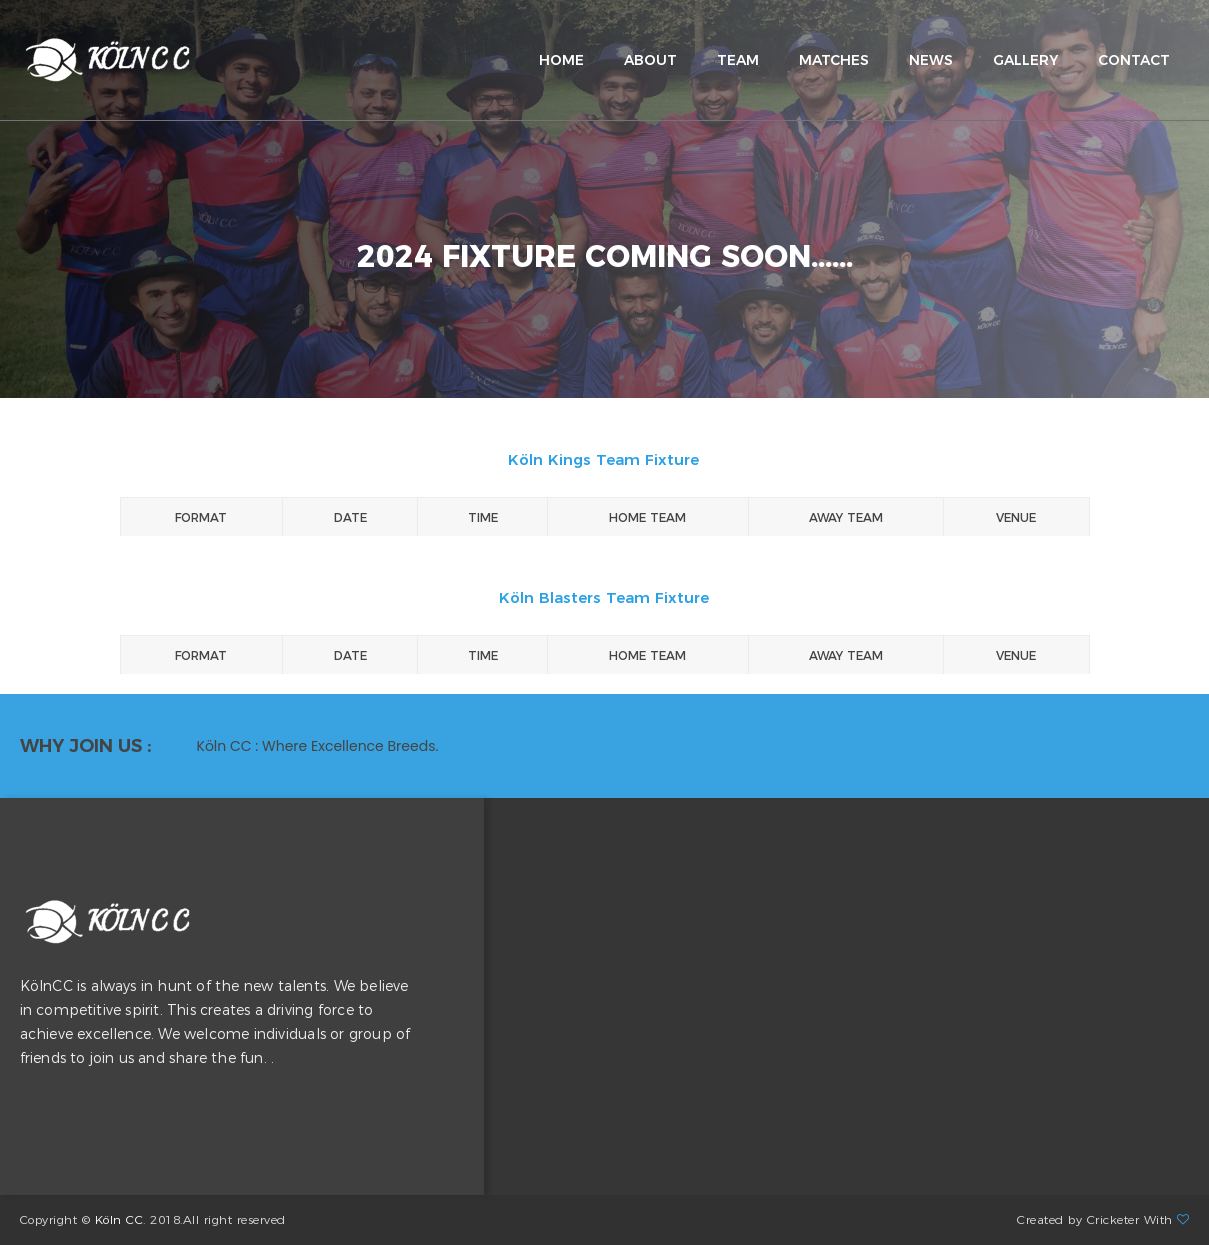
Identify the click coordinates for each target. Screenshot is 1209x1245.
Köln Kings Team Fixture (603, 459)
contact (1134, 60)
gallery (1025, 60)
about (650, 60)
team (738, 60)
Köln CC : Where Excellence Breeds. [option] (318, 746)
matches (834, 60)
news (931, 60)
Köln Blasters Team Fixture (604, 597)
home (561, 60)
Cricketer (1113, 1219)
